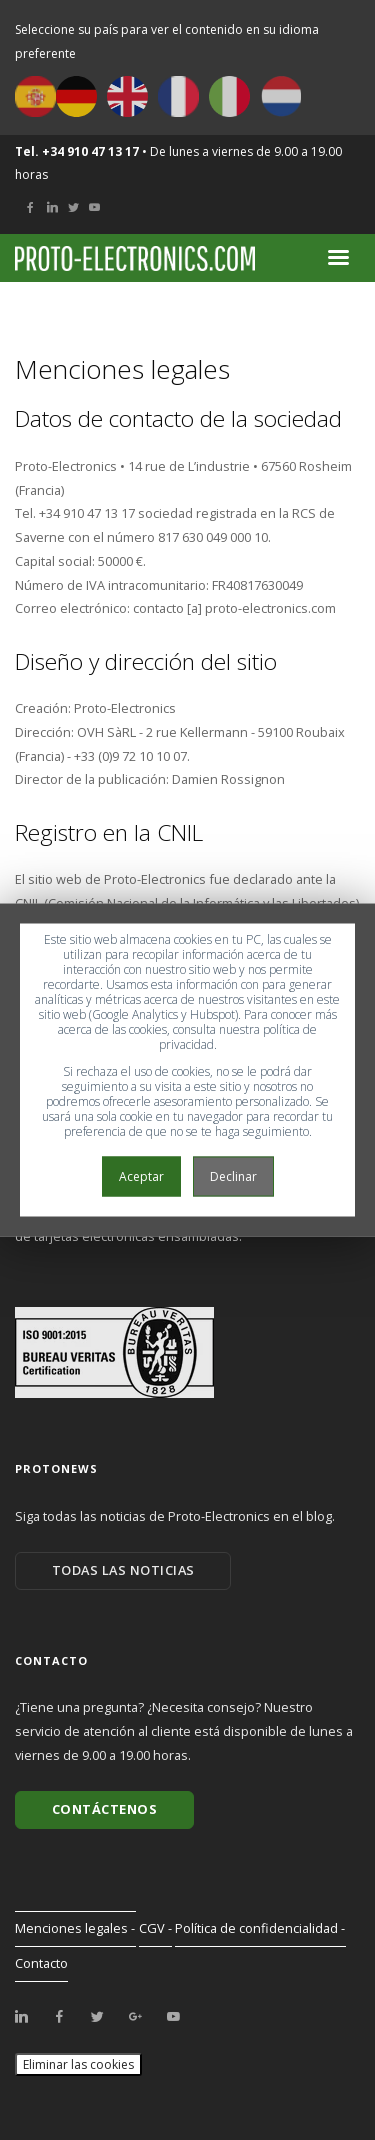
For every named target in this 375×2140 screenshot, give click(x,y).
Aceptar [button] (141, 1176)
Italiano (229, 96)
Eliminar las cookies (78, 2064)
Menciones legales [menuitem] (71, 1928)
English (127, 96)
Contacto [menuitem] (41, 1963)
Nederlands (280, 96)
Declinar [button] (233, 1176)
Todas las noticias (123, 1570)
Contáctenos (105, 1809)
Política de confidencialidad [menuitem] (256, 1928)
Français (178, 96)
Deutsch (76, 96)
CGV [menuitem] (152, 1928)
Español (35, 96)
